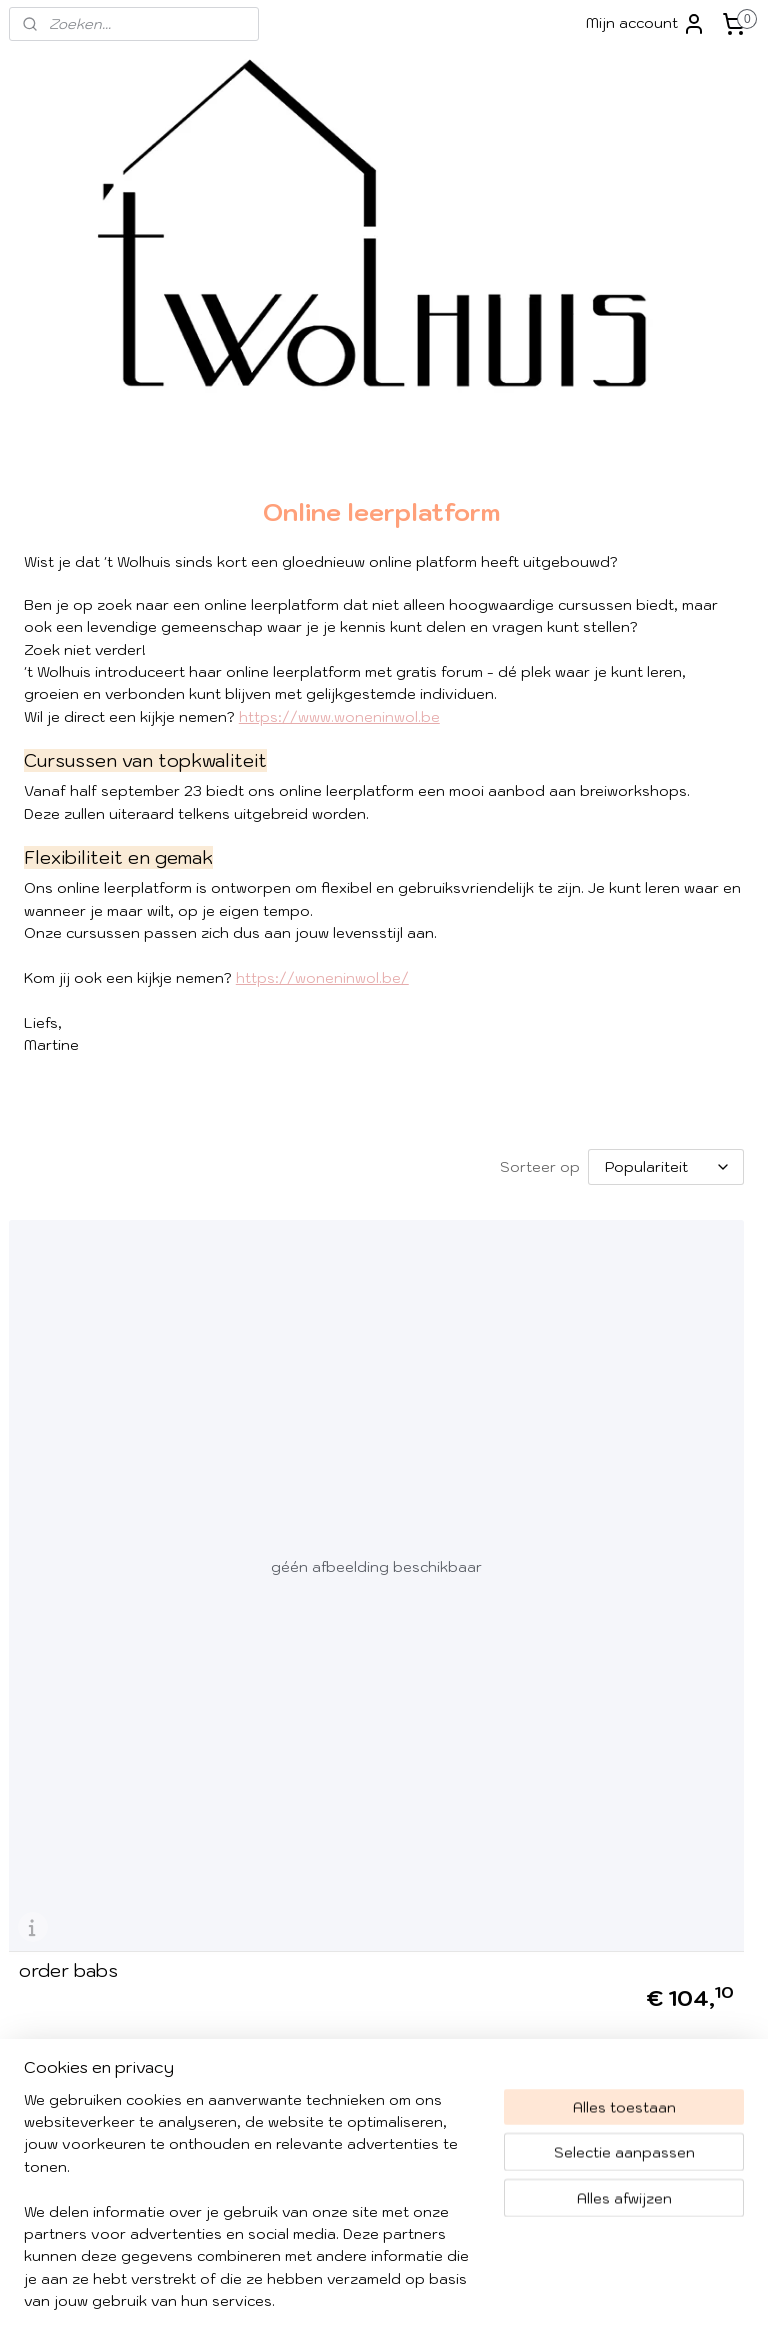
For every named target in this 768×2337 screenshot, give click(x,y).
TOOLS (658, 626)
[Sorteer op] (399, 1278)
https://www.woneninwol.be (339, 783)
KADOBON (607, 1043)
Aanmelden (321, 1851)
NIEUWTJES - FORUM (646, 1008)
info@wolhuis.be (67, 1995)
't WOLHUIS (611, 554)
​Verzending (52, 1828)
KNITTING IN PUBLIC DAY (642, 962)
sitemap (435, 2300)
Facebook (590, 1785)
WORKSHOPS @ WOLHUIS (658, 708)
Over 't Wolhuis (62, 1805)
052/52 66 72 (132, 2107)
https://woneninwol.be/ (322, 1089)
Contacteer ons (322, 2219)
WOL (658, 590)
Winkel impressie (67, 1783)
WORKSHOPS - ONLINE (651, 753)
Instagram (574, 1815)
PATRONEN (658, 662)
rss (474, 2300)
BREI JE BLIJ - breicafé (655, 825)
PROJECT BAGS (658, 789)
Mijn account (646, 24)
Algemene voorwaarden (97, 1850)
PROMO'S (604, 861)
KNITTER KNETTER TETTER (640, 906)
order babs (68, 1612)
